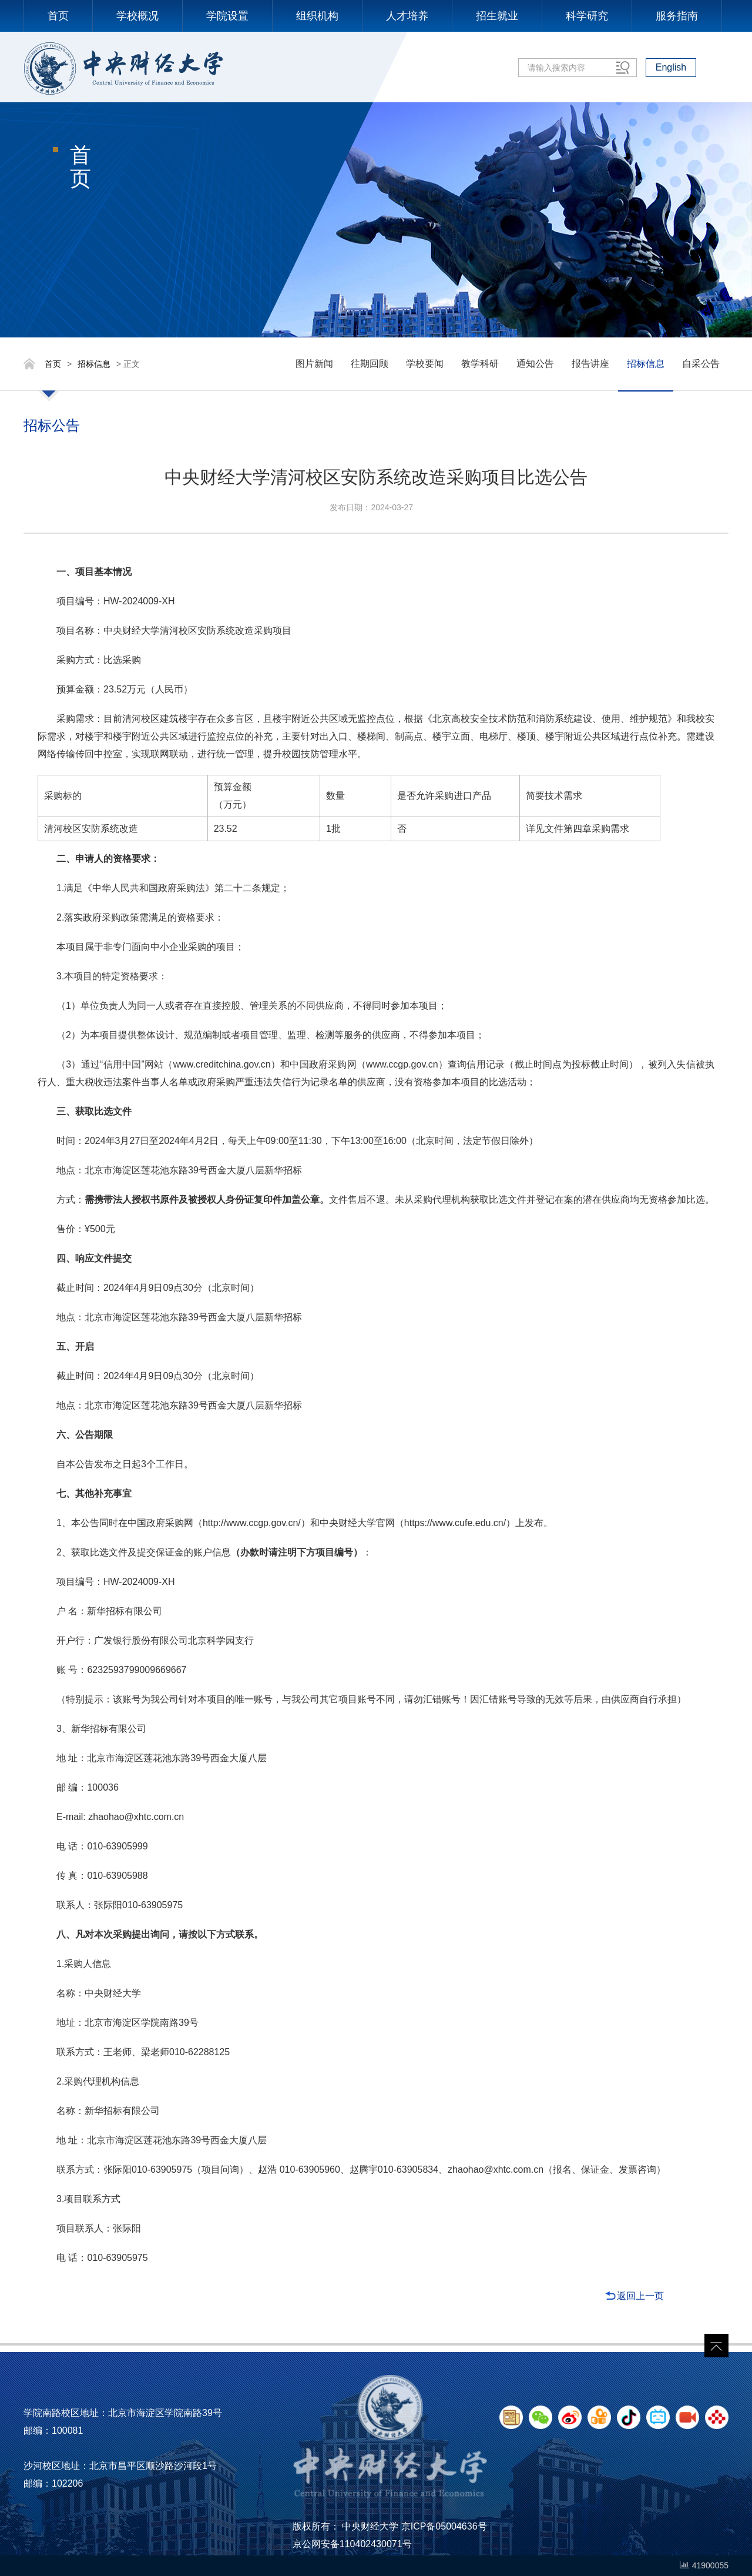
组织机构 (317, 16)
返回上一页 (640, 2296)
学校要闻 (425, 364)
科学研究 (587, 16)
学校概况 (137, 16)
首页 (58, 16)
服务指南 (677, 16)
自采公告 (701, 364)
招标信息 (94, 364)
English (671, 67)
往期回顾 (369, 364)
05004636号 (460, 2526)
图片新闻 (314, 364)
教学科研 (480, 364)
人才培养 (407, 16)
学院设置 (227, 16)
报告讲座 (590, 364)
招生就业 (497, 16)
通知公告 (535, 364)
